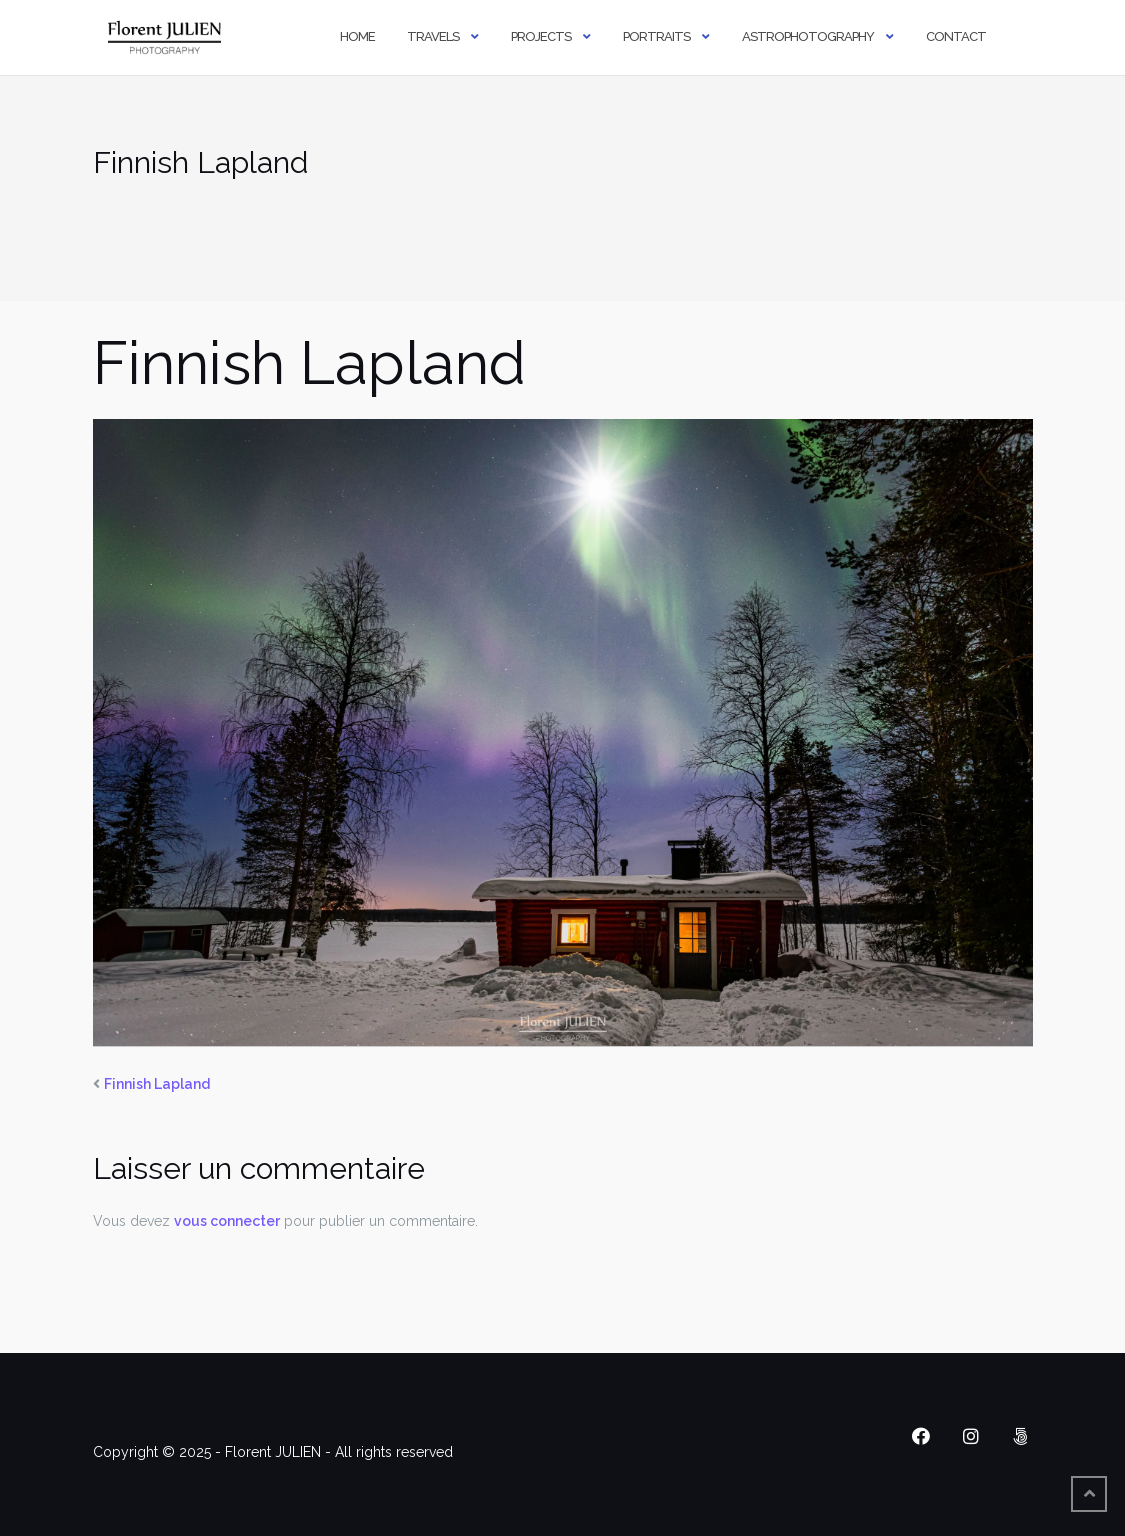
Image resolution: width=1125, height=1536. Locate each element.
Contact (956, 36)
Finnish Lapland (157, 1084)
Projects (541, 36)
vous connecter (227, 1221)
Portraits (656, 36)
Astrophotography (808, 36)
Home (357, 36)
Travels (433, 36)
